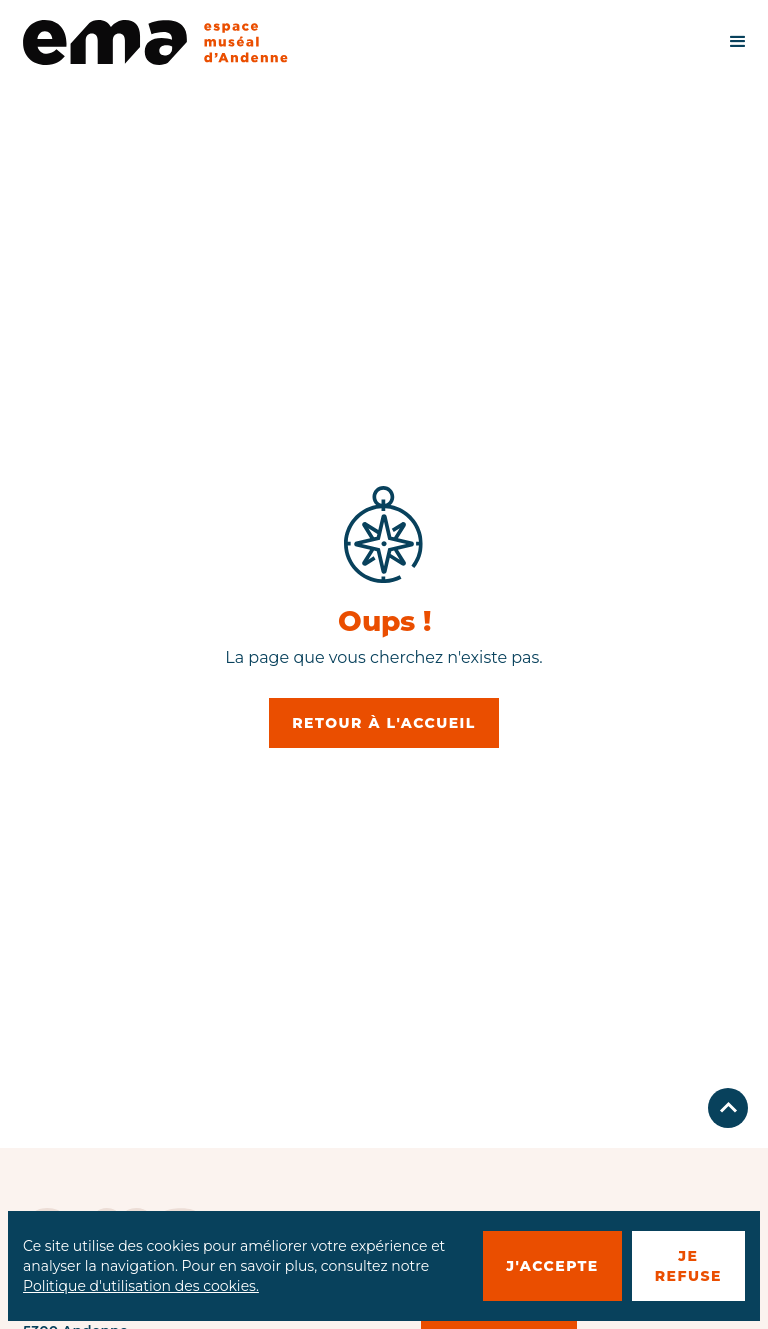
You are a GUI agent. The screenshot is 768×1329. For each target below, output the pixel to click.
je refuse (688, 1266)
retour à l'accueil (384, 723)
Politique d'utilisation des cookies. (141, 1286)
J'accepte (552, 1266)
